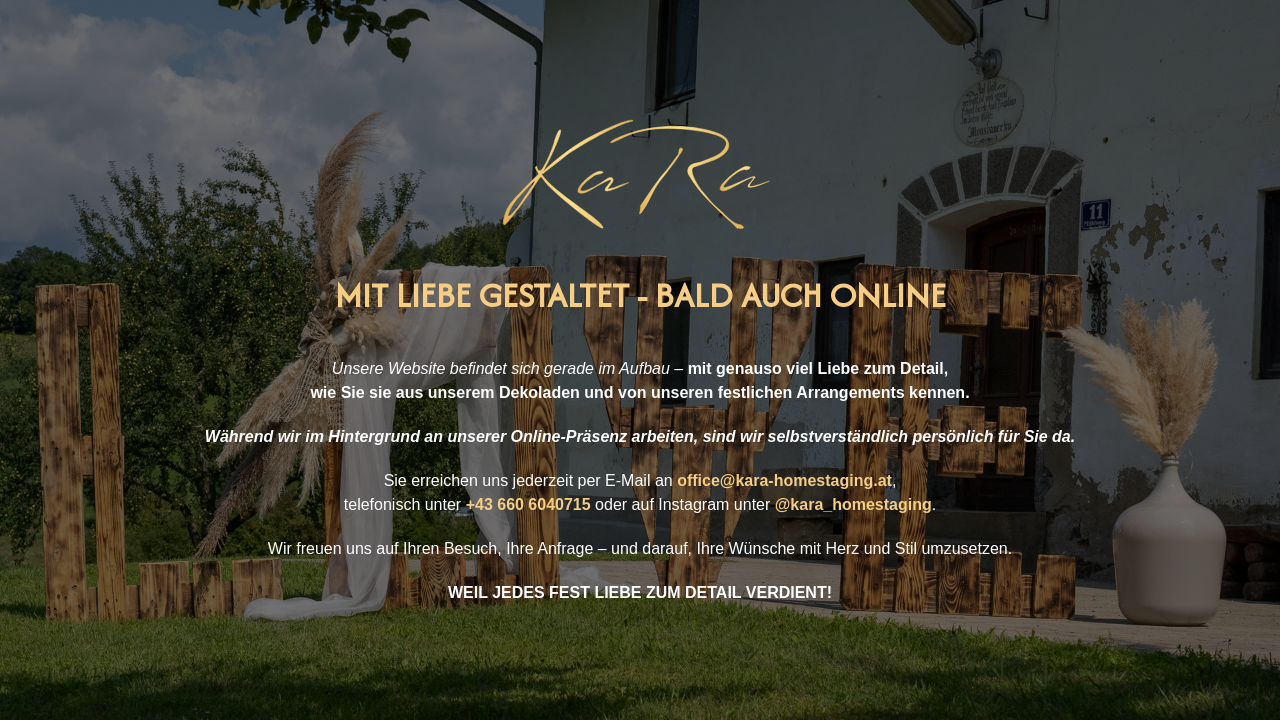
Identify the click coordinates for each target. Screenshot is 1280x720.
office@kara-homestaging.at (784, 480)
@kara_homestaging (853, 504)
